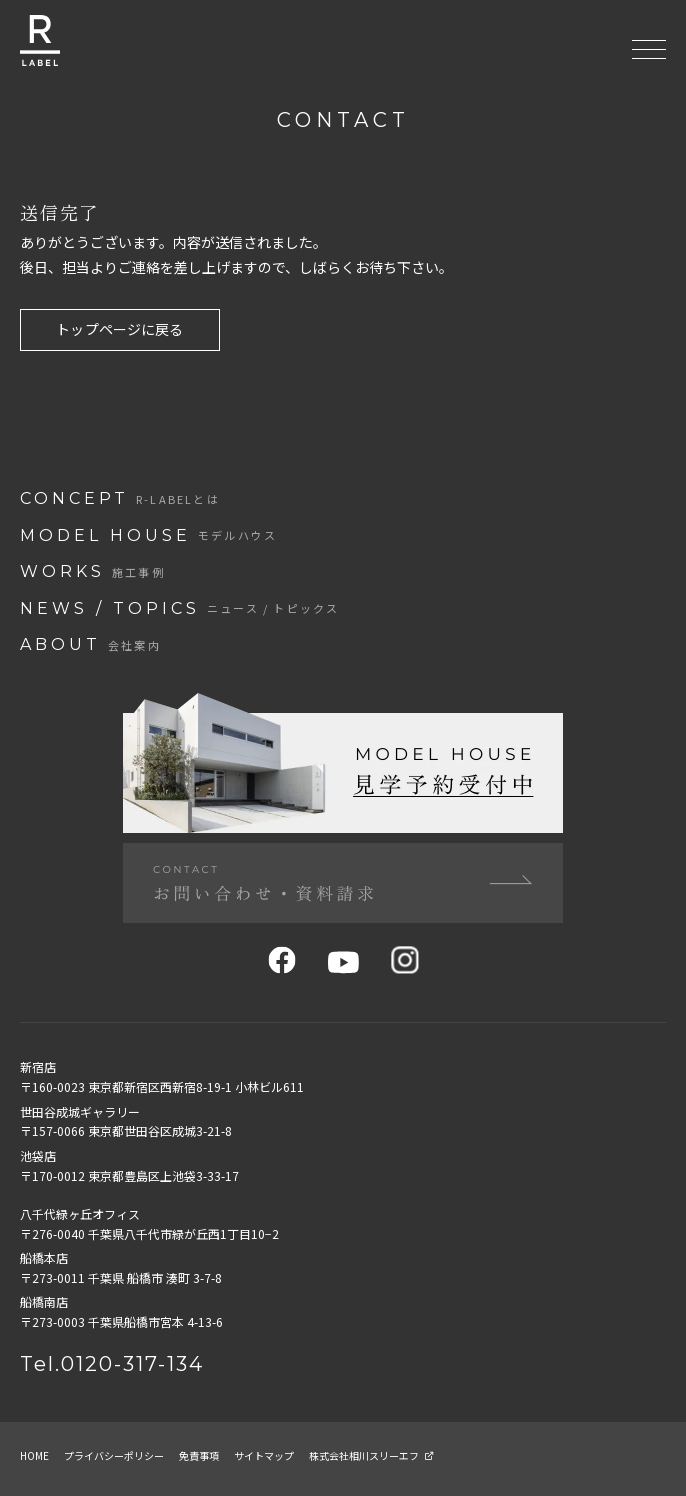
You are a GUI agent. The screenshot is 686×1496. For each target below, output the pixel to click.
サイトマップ (264, 1455)
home (34, 1455)
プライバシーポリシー (114, 1455)
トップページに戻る (119, 329)
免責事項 (199, 1455)
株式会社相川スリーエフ (371, 1455)
